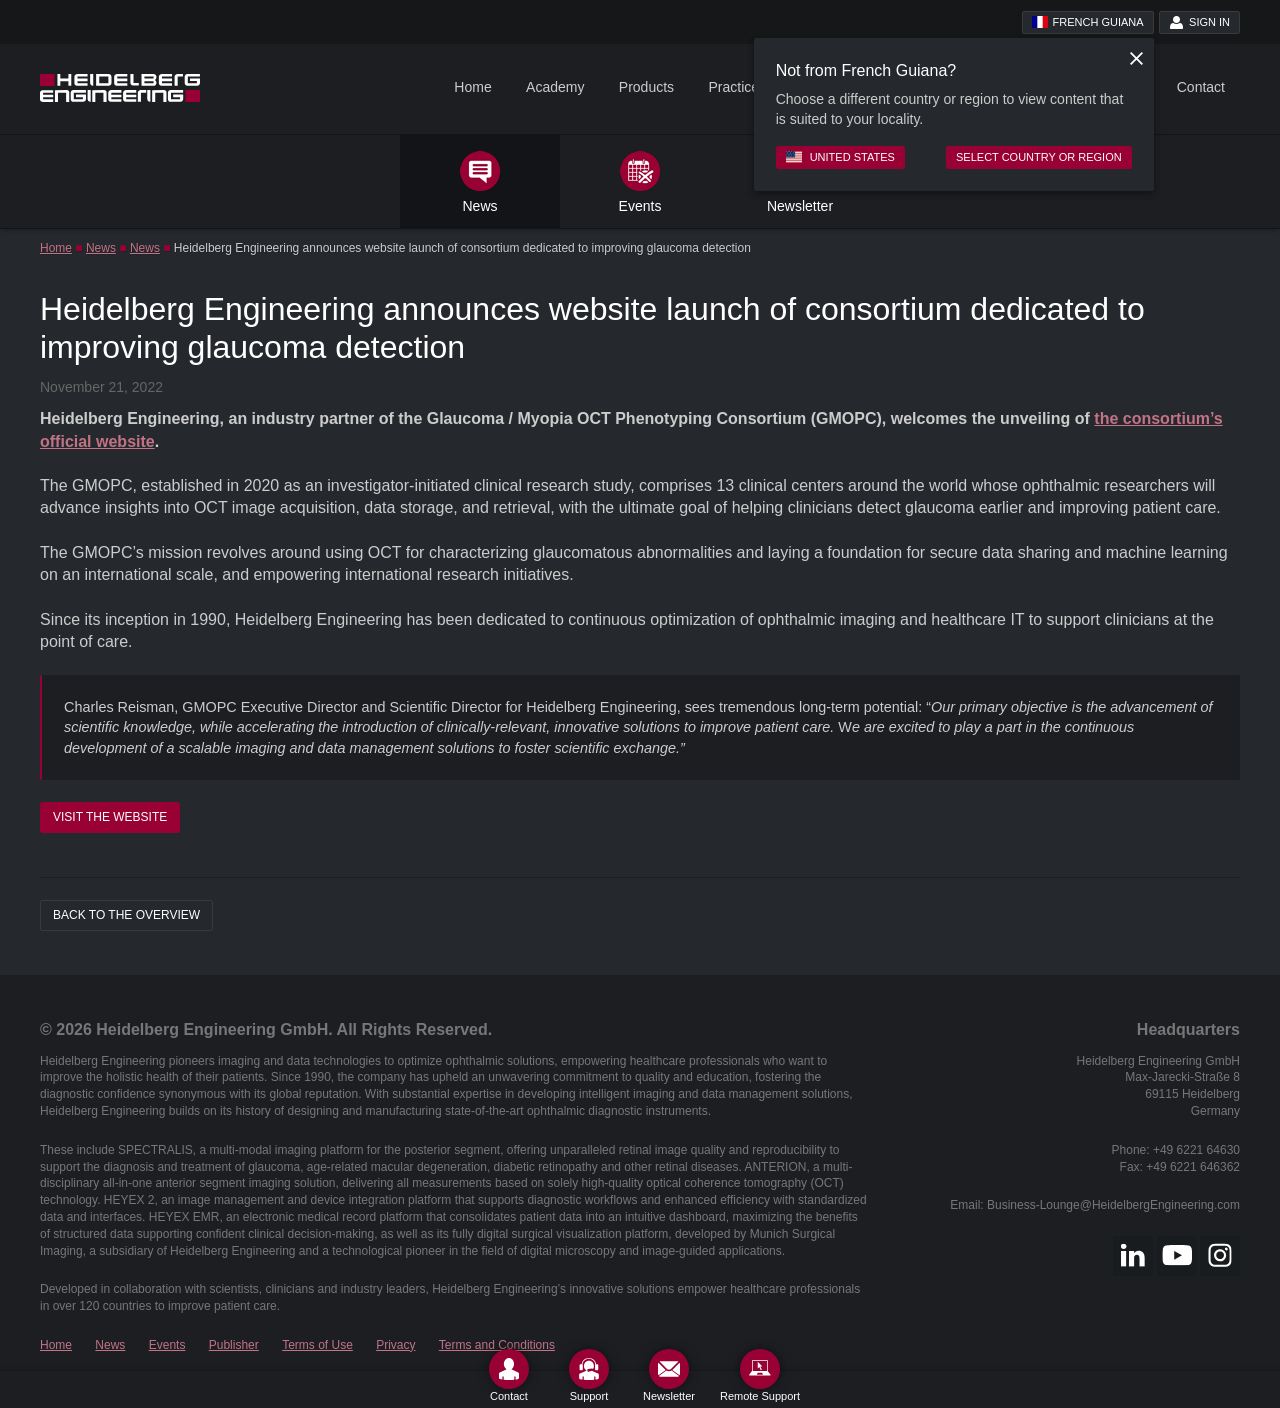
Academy (555, 87)
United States (840, 157)
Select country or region (1039, 157)
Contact (1201, 87)
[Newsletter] (669, 1375)
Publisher (234, 1345)
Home (472, 87)
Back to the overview (126, 915)
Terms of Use (317, 1345)
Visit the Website (110, 817)
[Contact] (509, 1375)
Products (646, 87)
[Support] (589, 1375)
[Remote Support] (760, 1375)
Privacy (395, 1345)
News (101, 248)
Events (167, 1345)
